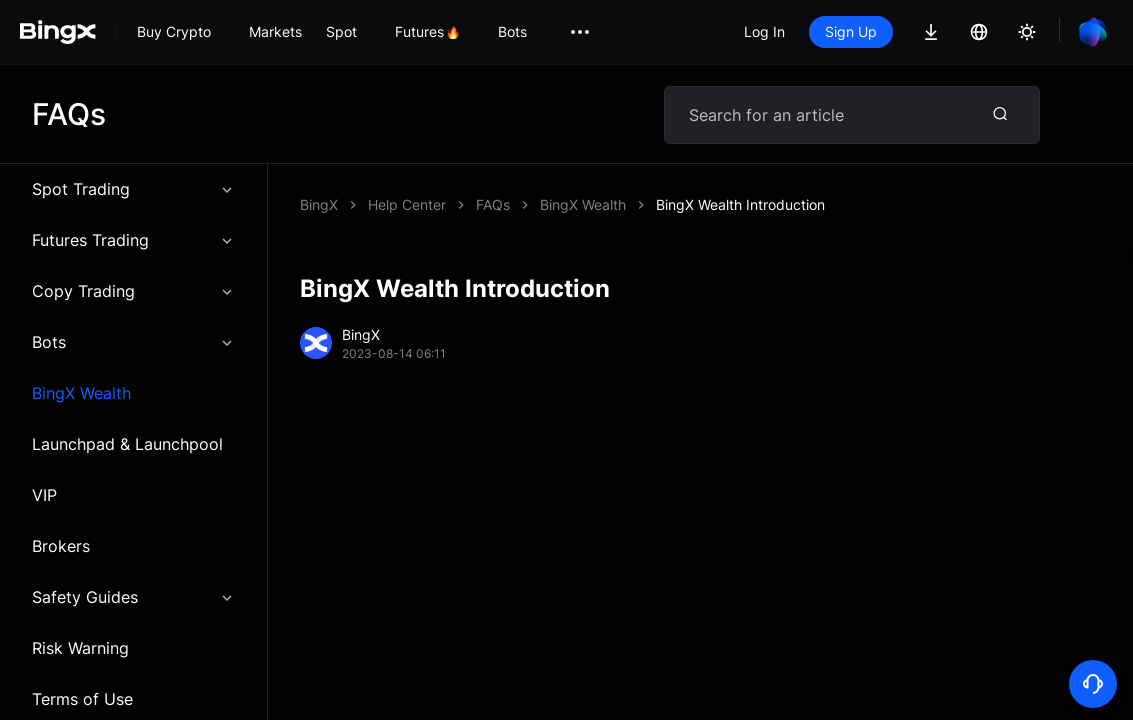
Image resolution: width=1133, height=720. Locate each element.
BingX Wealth (81, 393)
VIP (44, 495)
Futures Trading (133, 240)
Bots (133, 342)
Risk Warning (80, 648)
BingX (319, 204)
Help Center (407, 204)
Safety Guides (133, 597)
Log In (764, 31)
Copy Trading (133, 291)
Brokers (61, 546)
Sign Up (851, 31)
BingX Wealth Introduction (740, 204)
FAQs (493, 204)
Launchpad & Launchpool (127, 444)
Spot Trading (133, 189)
